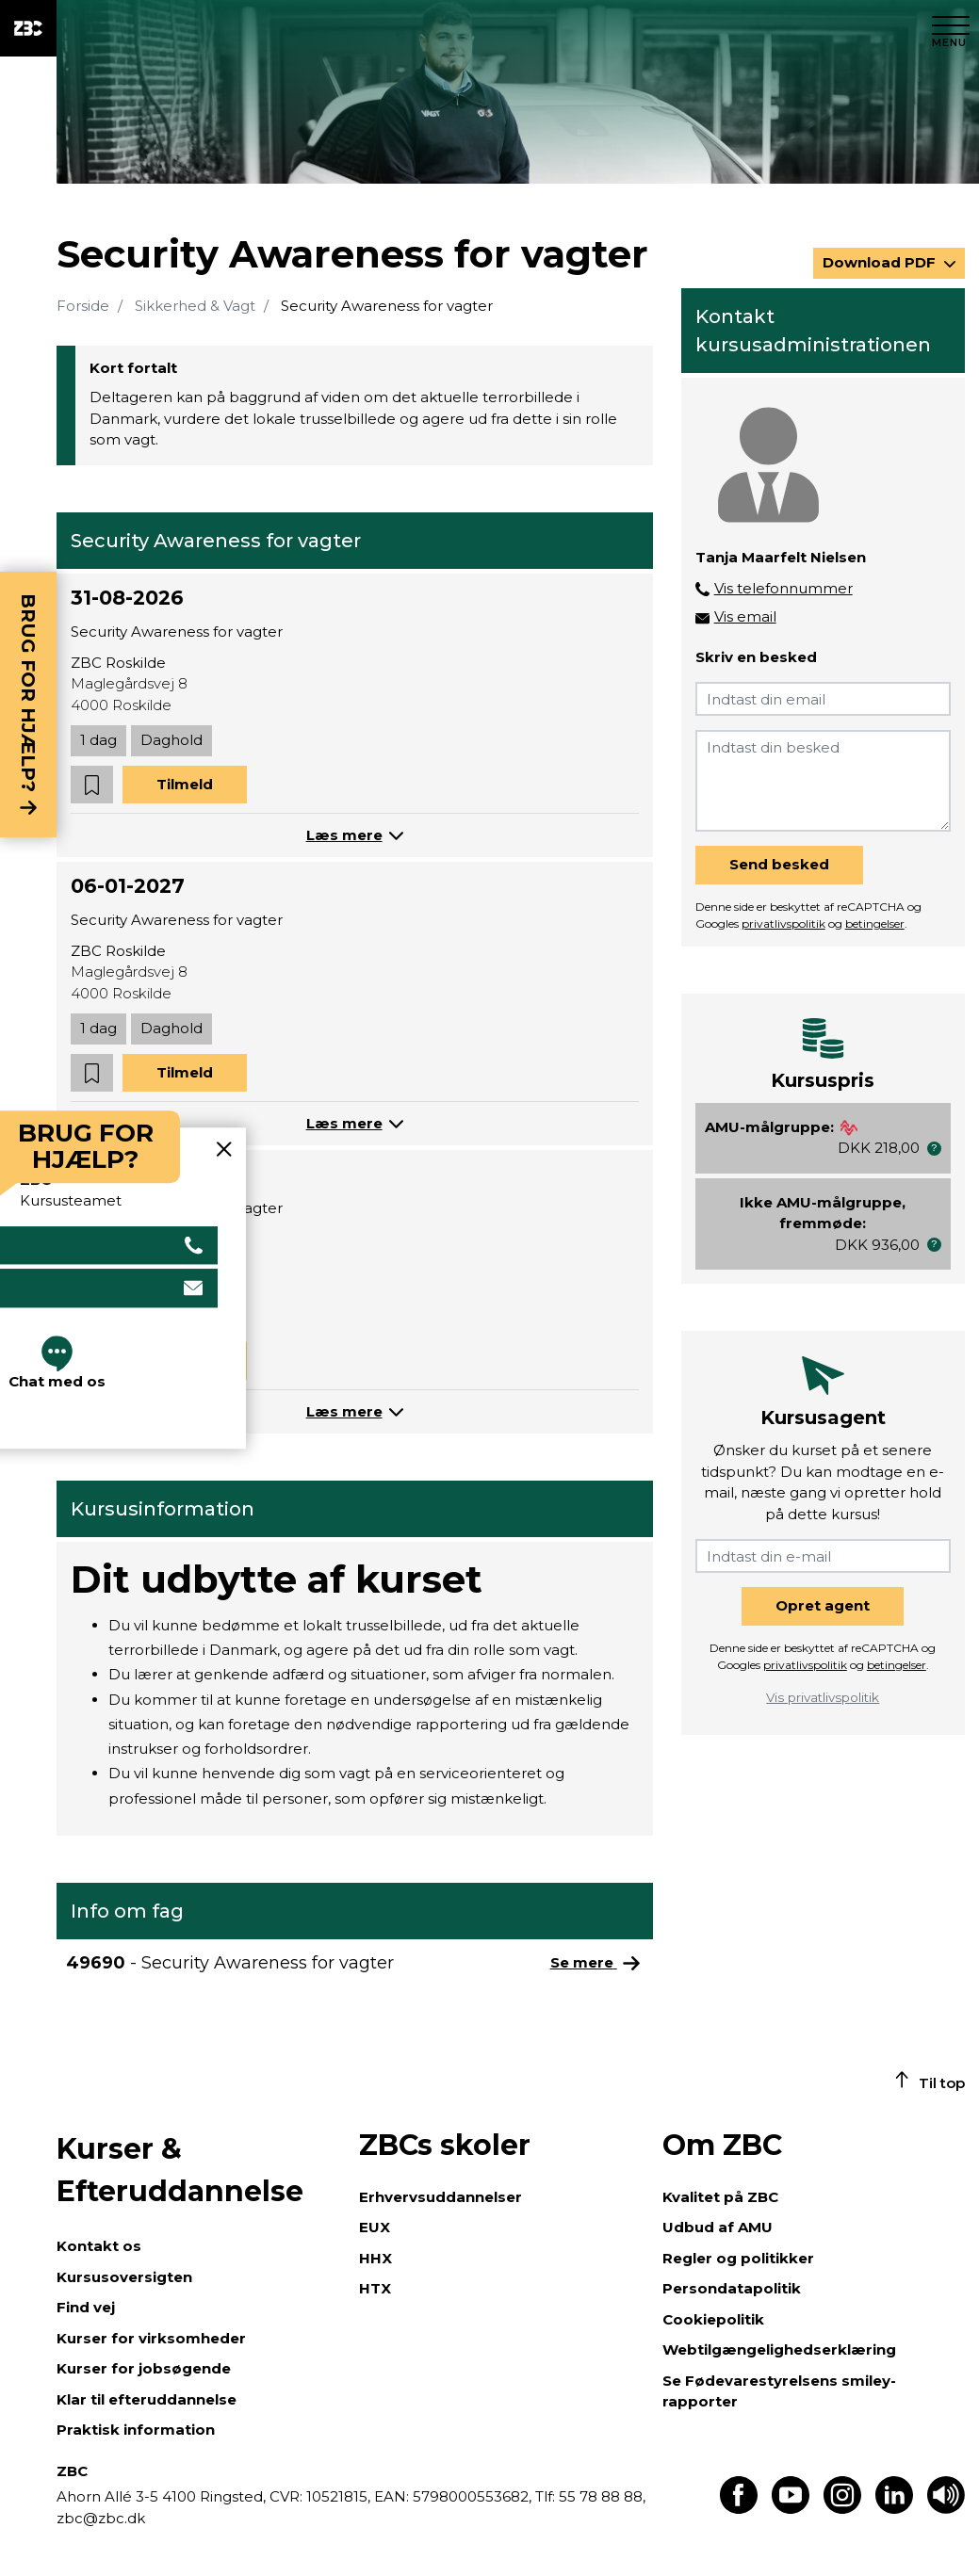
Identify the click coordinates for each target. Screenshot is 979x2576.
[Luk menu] (950, 28)
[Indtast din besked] (823, 781)
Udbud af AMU (717, 2227)
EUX (374, 2227)
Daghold (171, 740)
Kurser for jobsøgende (144, 2368)
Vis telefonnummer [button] (783, 588)
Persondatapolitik (731, 2288)
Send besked (779, 864)
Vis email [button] (745, 616)
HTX (375, 2288)
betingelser (875, 923)
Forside (83, 306)
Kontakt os (99, 2246)
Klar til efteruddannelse (147, 2399)
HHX (375, 2258)
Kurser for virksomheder (151, 2338)
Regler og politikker (738, 2258)
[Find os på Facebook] (739, 2509)
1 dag (98, 740)
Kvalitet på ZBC (720, 2197)
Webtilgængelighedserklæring (779, 2349)
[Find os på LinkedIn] (894, 2509)
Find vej (86, 2307)
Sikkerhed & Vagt (195, 306)
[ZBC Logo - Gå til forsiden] (28, 28)
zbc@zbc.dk (101, 2518)
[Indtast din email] (823, 699)
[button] (92, 785)
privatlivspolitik (783, 923)
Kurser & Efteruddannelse (180, 2170)
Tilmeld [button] (184, 784)
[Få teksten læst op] (946, 2509)
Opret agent (822, 1605)
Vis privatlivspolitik (822, 1697)
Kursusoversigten (124, 2277)
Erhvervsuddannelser (440, 2197)
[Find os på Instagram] (842, 2509)
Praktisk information (136, 2429)
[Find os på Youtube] (790, 2509)
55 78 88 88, (600, 2496)
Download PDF (881, 262)
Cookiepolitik (713, 2319)
